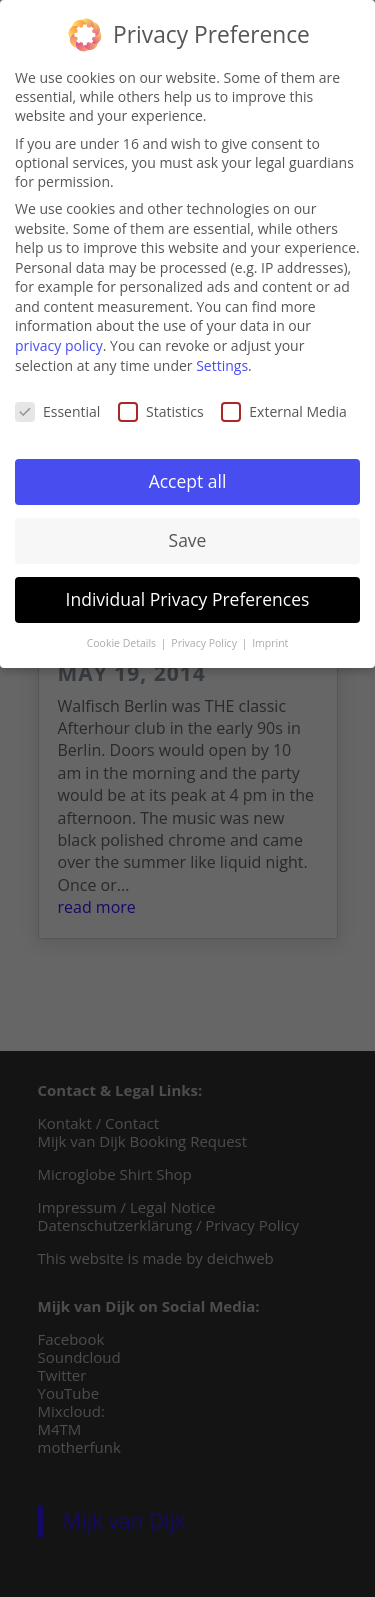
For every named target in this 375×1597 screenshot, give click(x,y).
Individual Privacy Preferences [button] (188, 595)
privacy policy (59, 341)
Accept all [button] (188, 477)
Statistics (161, 407)
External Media (284, 407)
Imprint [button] (270, 639)
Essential (57, 407)
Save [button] (188, 536)
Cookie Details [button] (123, 639)
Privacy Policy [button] (205, 639)
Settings (222, 361)
